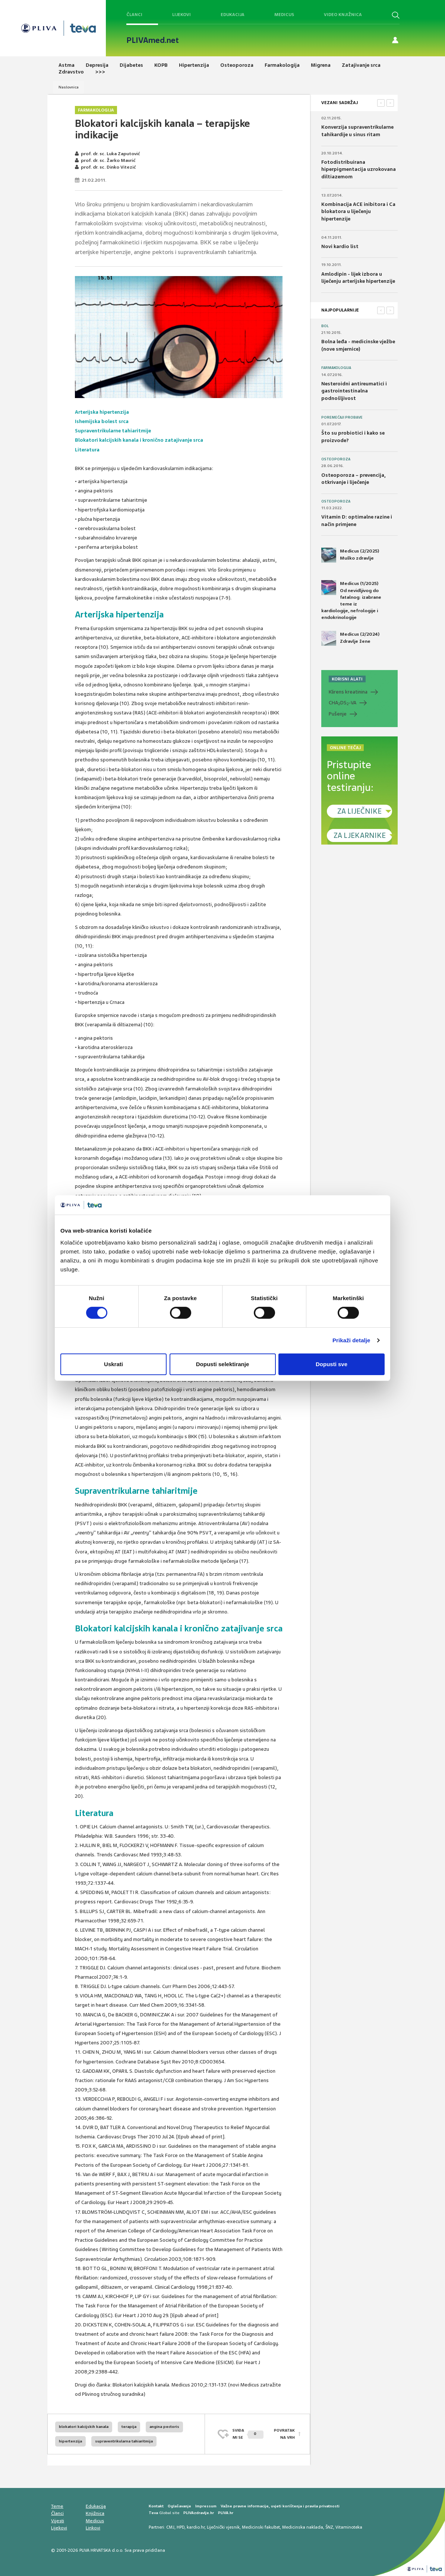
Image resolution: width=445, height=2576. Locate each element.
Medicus (284, 14)
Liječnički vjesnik (223, 2527)
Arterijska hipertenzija (102, 412)
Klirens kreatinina (348, 692)
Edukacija (232, 14)
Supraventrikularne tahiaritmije (113, 431)
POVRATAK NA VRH (284, 2433)
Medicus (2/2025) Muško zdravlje (350, 555)
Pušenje (338, 714)
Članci (134, 14)
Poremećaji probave (342, 417)
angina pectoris (164, 2426)
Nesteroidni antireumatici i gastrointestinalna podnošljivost (354, 391)
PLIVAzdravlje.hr (198, 2512)
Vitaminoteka (348, 2527)
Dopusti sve (331, 1364)
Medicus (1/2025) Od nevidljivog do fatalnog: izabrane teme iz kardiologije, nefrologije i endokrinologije (351, 600)
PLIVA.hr (225, 2512)
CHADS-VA (342, 702)
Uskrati (113, 1364)
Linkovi (93, 2528)
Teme (57, 2506)
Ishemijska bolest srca (102, 421)
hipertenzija (70, 2441)
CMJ (170, 2527)
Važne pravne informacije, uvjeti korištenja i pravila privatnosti (280, 2506)
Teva (153, 2512)
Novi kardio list (340, 246)
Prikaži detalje (351, 1340)
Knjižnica (95, 2513)
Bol (325, 326)
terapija (128, 2426)
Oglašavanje (179, 2506)
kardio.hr (196, 2527)
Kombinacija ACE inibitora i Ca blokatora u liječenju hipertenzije (358, 211)
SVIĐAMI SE (248, 2433)
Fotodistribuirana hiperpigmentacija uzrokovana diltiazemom (358, 169)
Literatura (87, 450)
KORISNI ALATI (347, 679)
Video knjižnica (343, 14)
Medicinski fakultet (261, 2527)
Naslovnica (69, 87)
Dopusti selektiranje (222, 1364)
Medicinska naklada (302, 2527)
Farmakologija (96, 110)
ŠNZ (329, 2527)
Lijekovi (181, 14)
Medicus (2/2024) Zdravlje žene (350, 638)
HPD (180, 2527)
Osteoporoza (335, 459)
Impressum (206, 2506)
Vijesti (57, 2521)
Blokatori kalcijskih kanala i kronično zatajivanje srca (139, 440)
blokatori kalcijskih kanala (83, 2426)
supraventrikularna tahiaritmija (124, 2441)
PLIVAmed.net (152, 40)
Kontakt (156, 2506)
